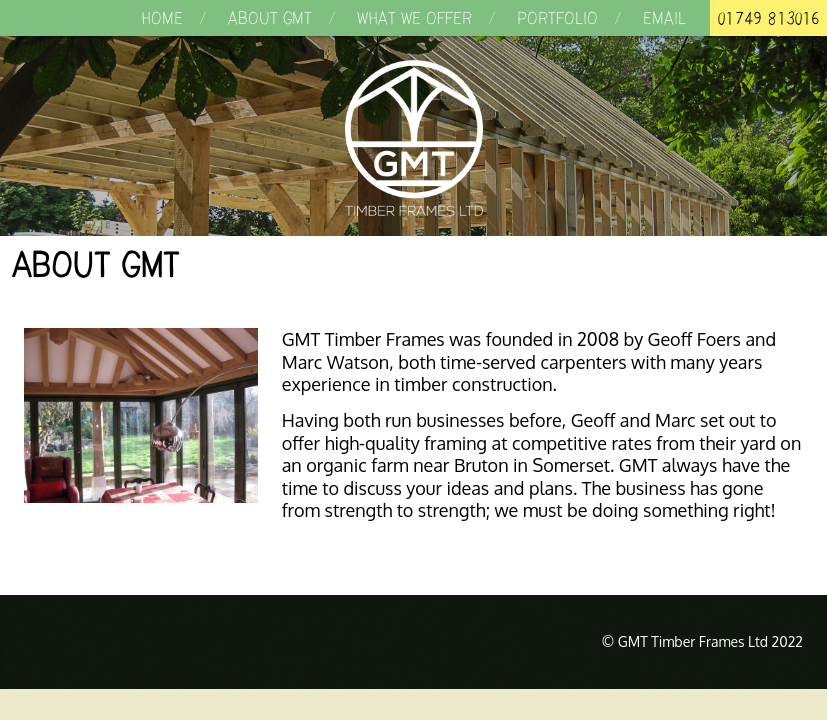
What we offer (414, 18)
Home (162, 18)
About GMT (270, 18)
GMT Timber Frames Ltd (413, 138)
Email (664, 18)
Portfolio (557, 18)
